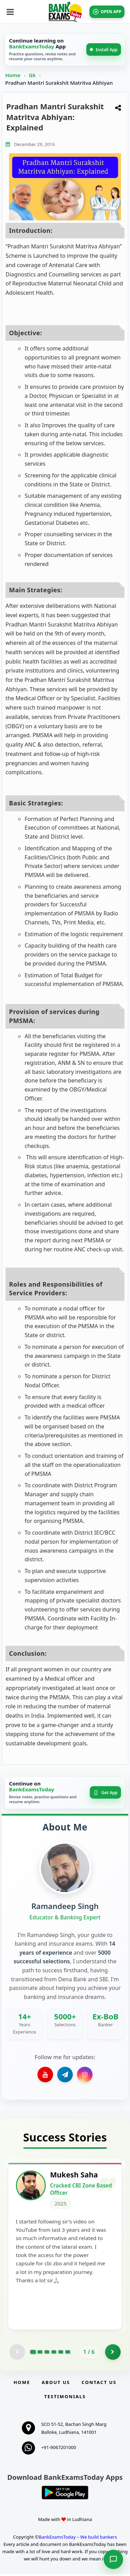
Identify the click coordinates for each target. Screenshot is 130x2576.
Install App (104, 50)
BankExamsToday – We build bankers (78, 2539)
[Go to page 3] (46, 2353)
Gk (32, 75)
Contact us (98, 2384)
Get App (105, 1793)
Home (12, 75)
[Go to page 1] (33, 2353)
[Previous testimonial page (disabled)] (17, 2354)
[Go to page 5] (60, 2353)
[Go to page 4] (53, 2353)
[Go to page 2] (39, 2353)
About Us (56, 2384)
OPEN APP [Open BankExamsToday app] (107, 12)
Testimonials (65, 2398)
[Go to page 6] (67, 2353)
